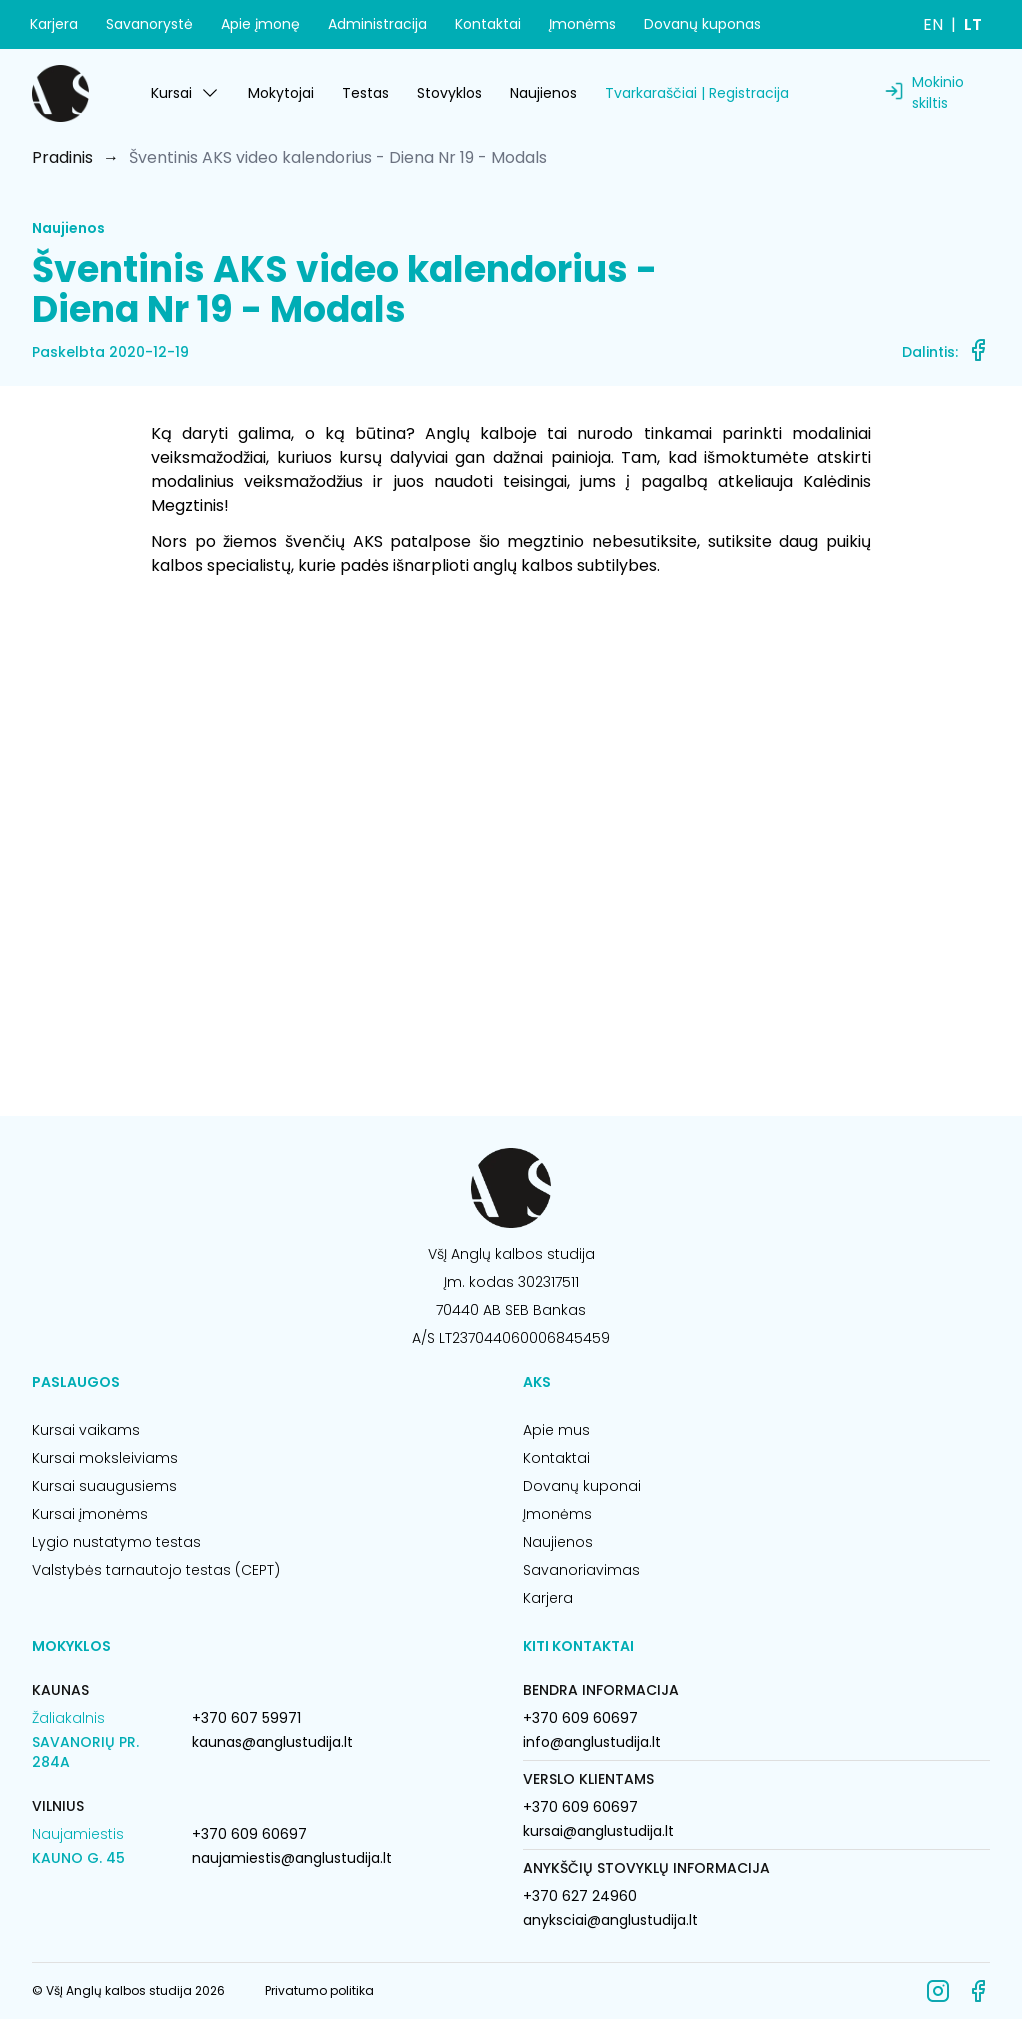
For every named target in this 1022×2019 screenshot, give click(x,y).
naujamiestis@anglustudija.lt (292, 1858)
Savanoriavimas (581, 1570)
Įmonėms (582, 24)
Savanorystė (149, 24)
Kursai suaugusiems (104, 1486)
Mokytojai (281, 93)
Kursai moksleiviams (105, 1458)
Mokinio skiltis (938, 92)
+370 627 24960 (580, 1896)
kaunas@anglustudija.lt (272, 1742)
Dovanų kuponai (582, 1486)
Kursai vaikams (86, 1430)
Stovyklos (449, 93)
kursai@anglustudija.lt (598, 1831)
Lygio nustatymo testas (116, 1542)
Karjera (54, 24)
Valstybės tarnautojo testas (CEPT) (156, 1570)
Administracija (377, 24)
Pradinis (62, 157)
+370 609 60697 (249, 1834)
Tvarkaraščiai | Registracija (697, 93)
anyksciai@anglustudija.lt (610, 1920)
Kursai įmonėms (90, 1514)
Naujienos (543, 93)
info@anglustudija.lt (592, 1742)
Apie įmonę (260, 24)
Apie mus (556, 1430)
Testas (365, 93)
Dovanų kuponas (702, 24)
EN (933, 24)
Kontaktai (488, 24)
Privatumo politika (319, 1990)
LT (973, 24)
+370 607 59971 (246, 1718)
